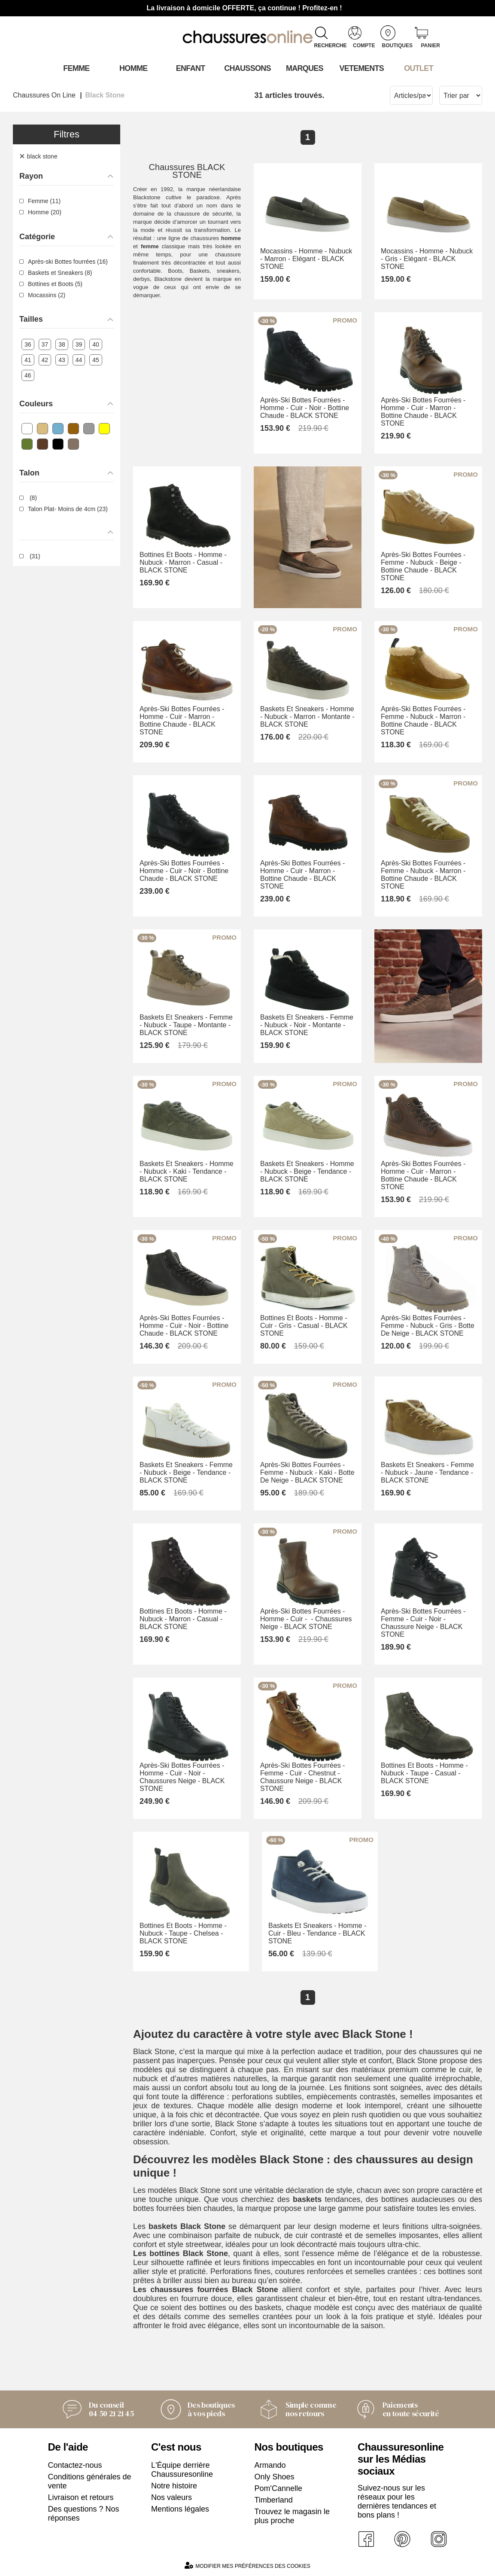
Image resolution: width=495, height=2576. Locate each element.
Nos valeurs (171, 2497)
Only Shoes (275, 2476)
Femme (76, 68)
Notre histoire (174, 2486)
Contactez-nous (75, 2465)
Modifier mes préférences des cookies (247, 2565)
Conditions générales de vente (89, 2481)
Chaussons (247, 68)
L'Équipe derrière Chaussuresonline (182, 2470)
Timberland (274, 2500)
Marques (304, 68)
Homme (133, 68)
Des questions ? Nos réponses (83, 2513)
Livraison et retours (81, 2497)
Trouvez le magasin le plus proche (292, 2516)
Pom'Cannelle (279, 2488)
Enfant (190, 68)
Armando (270, 2465)
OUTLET (418, 68)
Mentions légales (180, 2509)
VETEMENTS (361, 68)
